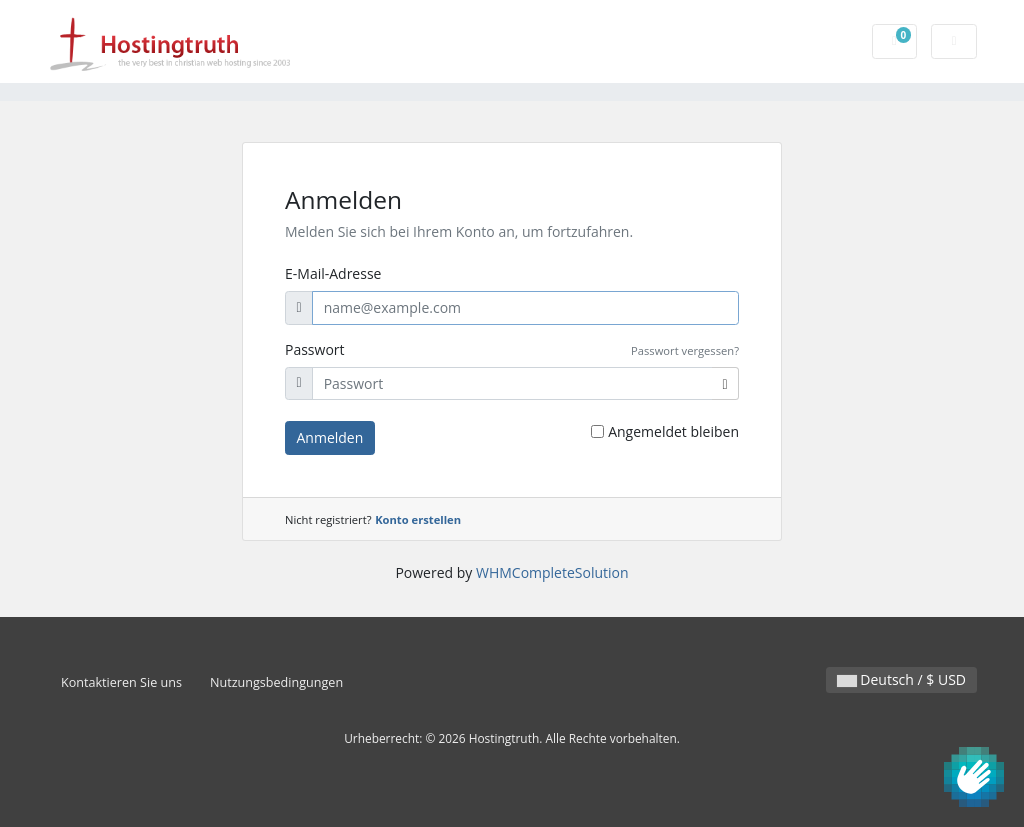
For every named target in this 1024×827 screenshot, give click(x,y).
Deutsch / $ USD (901, 679)
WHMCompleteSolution (552, 572)
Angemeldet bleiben (673, 431)
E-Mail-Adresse (333, 273)
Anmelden (330, 437)
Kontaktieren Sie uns (121, 682)
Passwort (315, 349)
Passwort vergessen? (685, 350)
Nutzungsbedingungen (276, 682)
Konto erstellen (418, 519)
